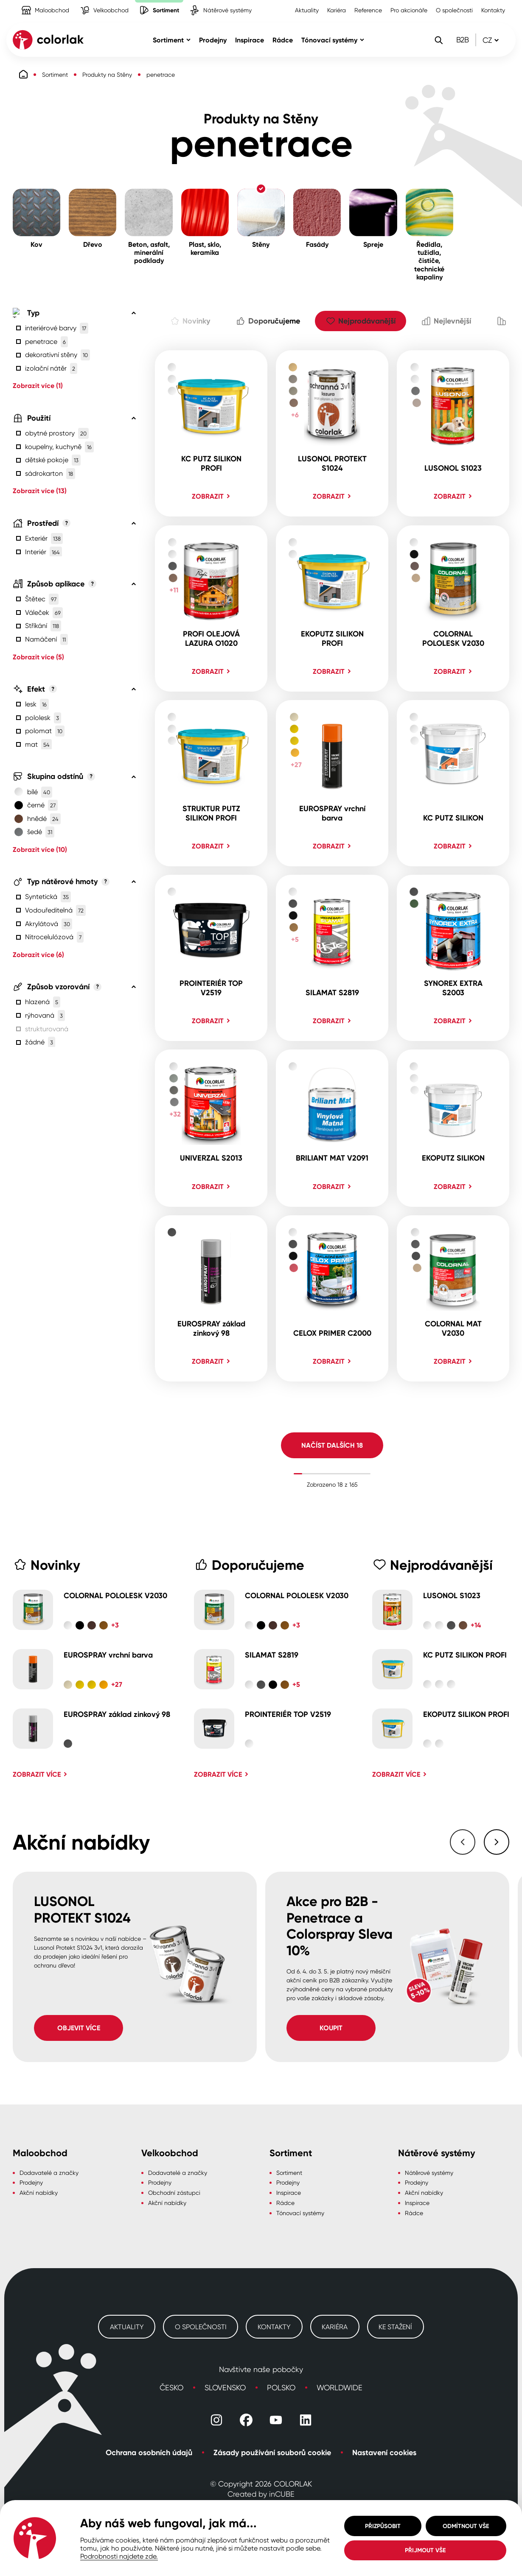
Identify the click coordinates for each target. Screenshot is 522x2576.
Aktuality (307, 10)
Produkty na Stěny (107, 74)
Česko (171, 2387)
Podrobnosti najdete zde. (119, 2556)
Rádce (285, 2202)
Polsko (281, 2387)
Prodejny (31, 2182)
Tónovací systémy (300, 2212)
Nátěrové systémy (429, 2172)
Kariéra (336, 10)
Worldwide (339, 2387)
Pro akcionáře (408, 10)
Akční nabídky (39, 2192)
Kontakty (493, 10)
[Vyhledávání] (438, 40)
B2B (462, 39)
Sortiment (55, 74)
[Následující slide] (496, 1842)
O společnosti (454, 10)
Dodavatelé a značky (49, 2172)
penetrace (160, 74)
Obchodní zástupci (174, 2192)
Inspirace (288, 2192)
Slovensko (225, 2387)
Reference (368, 10)
